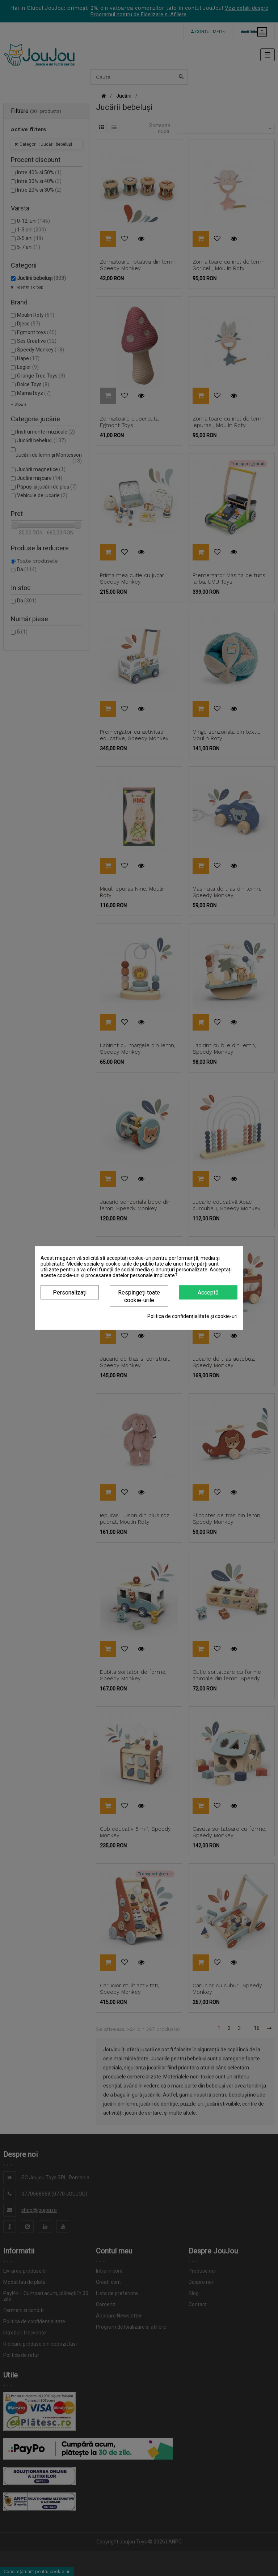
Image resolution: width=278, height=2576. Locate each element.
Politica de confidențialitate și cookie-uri (192, 1316)
